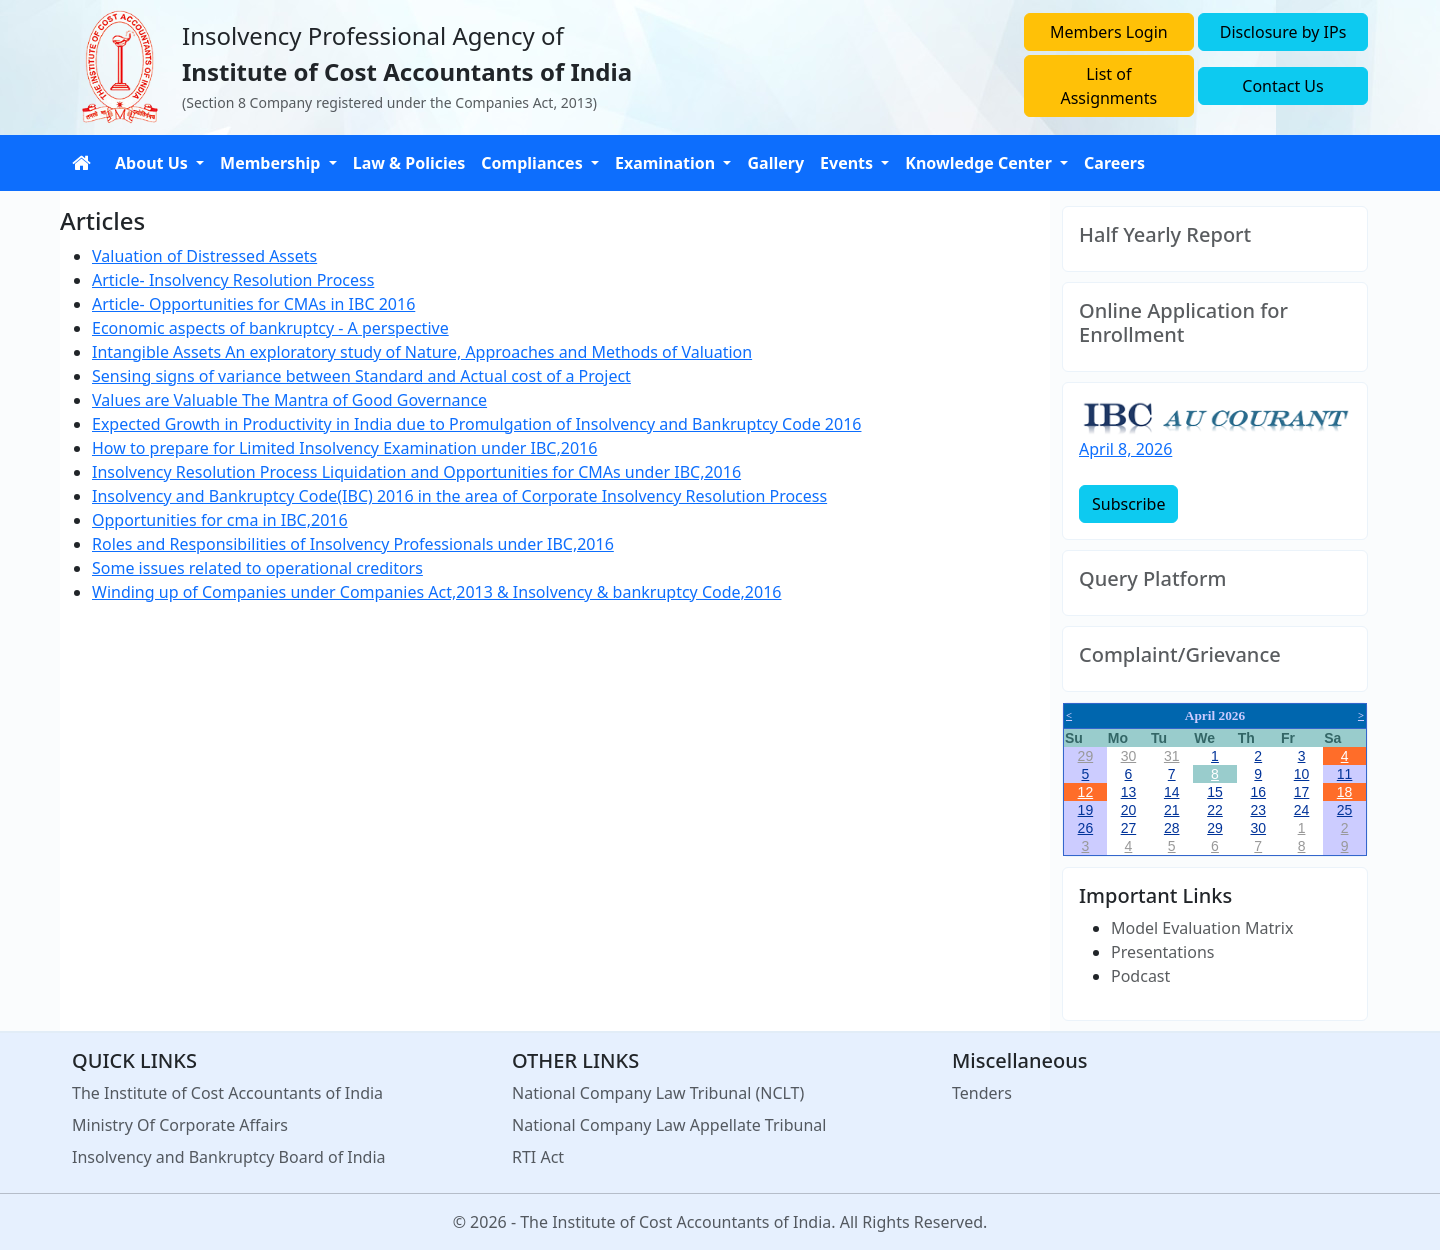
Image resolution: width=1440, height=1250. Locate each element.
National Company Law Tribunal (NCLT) (658, 1093)
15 (1215, 792)
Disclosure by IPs (1283, 32)
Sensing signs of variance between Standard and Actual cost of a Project (361, 376)
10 (1302, 774)
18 (1345, 792)
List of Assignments (1108, 86)
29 (1086, 756)
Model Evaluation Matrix (1202, 928)
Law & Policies (409, 163)
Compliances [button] (534, 163)
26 (1086, 828)
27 (1129, 828)
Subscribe (1128, 504)
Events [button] (848, 163)
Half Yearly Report (1165, 235)
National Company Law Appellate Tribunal (669, 1125)
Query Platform (1152, 579)
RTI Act (538, 1157)
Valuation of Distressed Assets (204, 256)
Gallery (775, 163)
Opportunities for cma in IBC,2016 (220, 520)
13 (1129, 792)
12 (1086, 792)
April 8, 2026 (1125, 449)
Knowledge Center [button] (980, 163)
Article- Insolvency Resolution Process (233, 280)
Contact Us (1282, 86)
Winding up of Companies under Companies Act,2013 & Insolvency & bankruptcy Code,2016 (436, 592)
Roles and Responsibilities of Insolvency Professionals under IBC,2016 (353, 544)
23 (1258, 810)
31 (1172, 756)
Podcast (1140, 976)
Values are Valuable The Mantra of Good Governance (289, 400)
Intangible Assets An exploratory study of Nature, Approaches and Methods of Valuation (422, 352)
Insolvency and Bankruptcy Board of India (229, 1157)
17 (1302, 792)
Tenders (982, 1093)
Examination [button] (667, 163)
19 (1086, 810)
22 (1215, 810)
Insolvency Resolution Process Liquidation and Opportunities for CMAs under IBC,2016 (416, 472)
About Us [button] (153, 163)
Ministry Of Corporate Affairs (180, 1125)
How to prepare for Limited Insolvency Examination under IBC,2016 (344, 448)
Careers (1114, 163)
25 (1345, 810)
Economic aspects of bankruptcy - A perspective (270, 328)
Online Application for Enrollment (1183, 323)
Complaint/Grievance (1180, 655)
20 (1129, 810)
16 (1258, 792)
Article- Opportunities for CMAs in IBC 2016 (253, 304)
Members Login (1109, 32)
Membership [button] (272, 163)
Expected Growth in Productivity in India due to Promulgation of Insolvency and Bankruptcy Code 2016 (476, 424)
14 (1172, 792)
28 (1172, 828)
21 (1172, 810)
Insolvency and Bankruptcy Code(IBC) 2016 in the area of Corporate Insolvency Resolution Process (459, 496)
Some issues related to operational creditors (257, 568)
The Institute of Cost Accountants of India (227, 1093)
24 (1302, 810)
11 (1345, 774)
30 (1129, 756)
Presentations (1162, 952)
